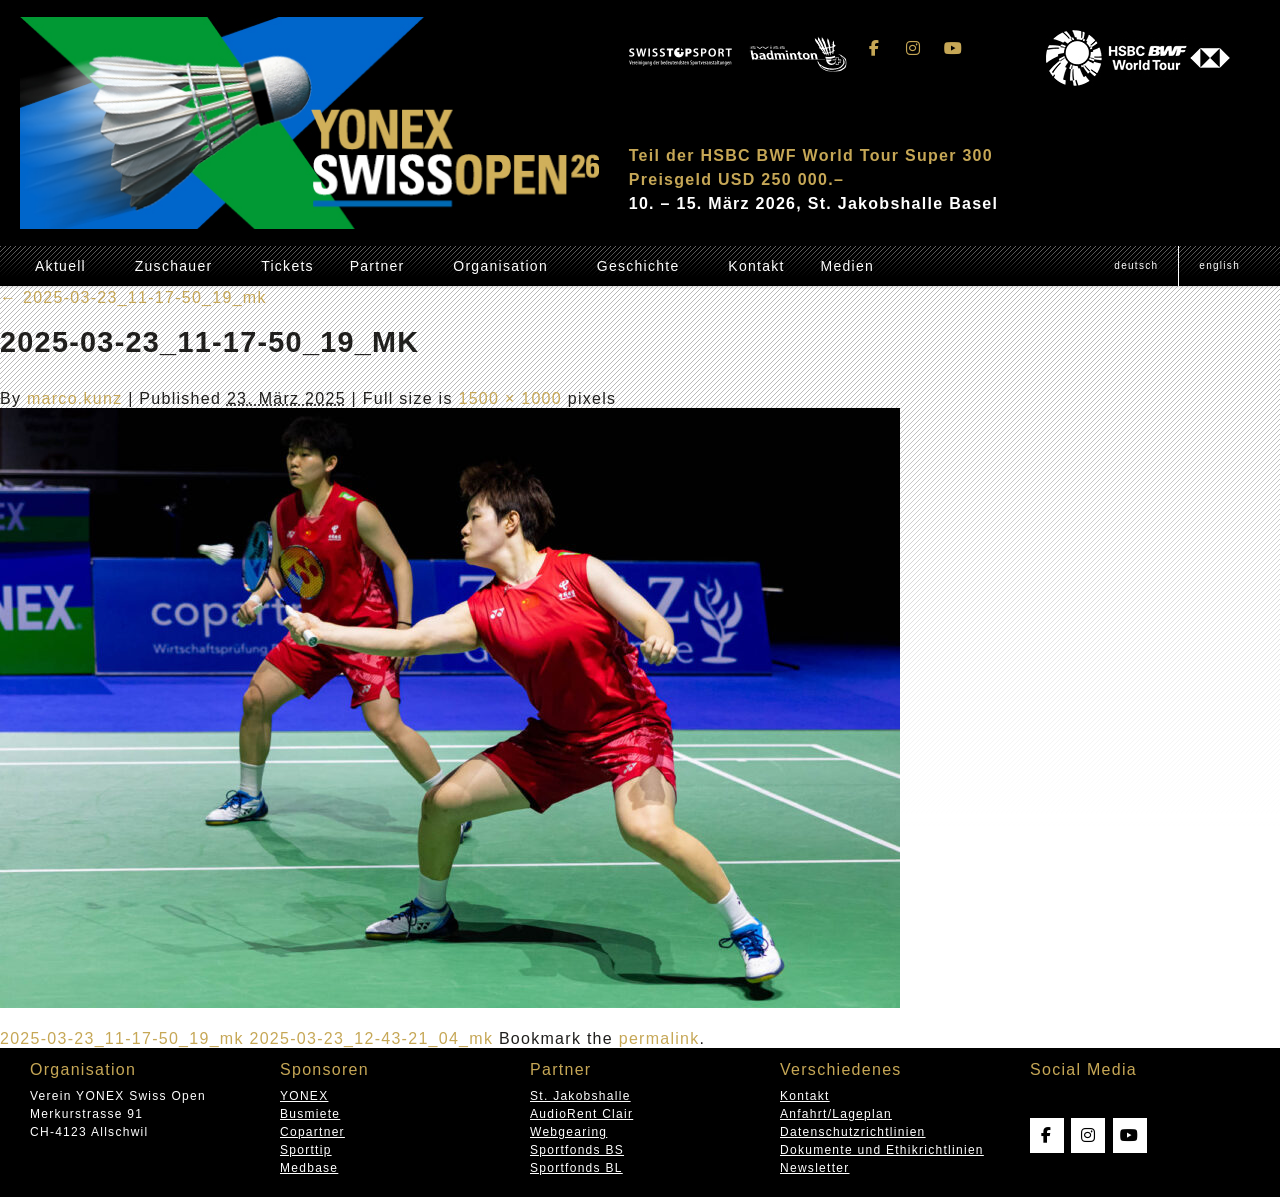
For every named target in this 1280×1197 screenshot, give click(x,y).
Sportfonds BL (576, 1168)
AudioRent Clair (581, 1114)
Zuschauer (174, 266)
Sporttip (306, 1150)
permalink (659, 1038)
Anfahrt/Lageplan (836, 1114)
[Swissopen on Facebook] (875, 48)
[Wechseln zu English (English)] (1219, 266)
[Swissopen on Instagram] (914, 48)
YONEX (304, 1096)
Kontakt (756, 266)
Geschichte (638, 266)
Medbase (309, 1168)
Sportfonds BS (577, 1150)
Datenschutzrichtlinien (853, 1132)
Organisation (500, 266)
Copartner (312, 1132)
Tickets (287, 266)
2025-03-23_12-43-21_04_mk (371, 1038)
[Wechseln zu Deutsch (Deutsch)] (1136, 266)
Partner (377, 266)
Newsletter (814, 1168)
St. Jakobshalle (580, 1096)
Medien (847, 266)
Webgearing (568, 1132)
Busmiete (310, 1114)
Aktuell (60, 266)
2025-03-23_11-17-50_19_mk (133, 297)
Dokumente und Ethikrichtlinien (882, 1150)
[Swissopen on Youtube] (953, 48)
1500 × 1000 (510, 398)
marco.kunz (75, 398)
